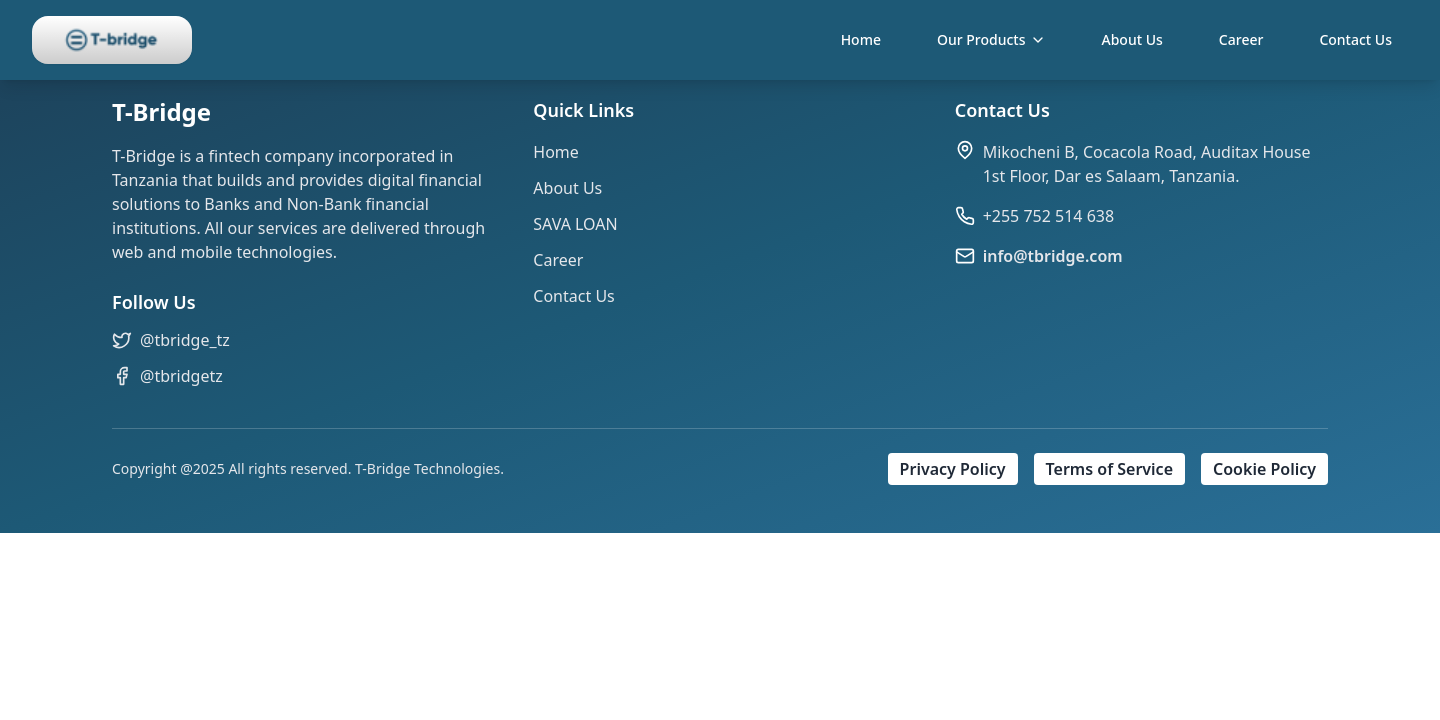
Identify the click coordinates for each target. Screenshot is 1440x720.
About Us (1132, 39)
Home (861, 39)
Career (1241, 39)
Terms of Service (1109, 469)
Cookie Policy (1264, 469)
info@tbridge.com (1053, 256)
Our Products (991, 39)
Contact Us (1355, 39)
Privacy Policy (953, 469)
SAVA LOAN (575, 224)
